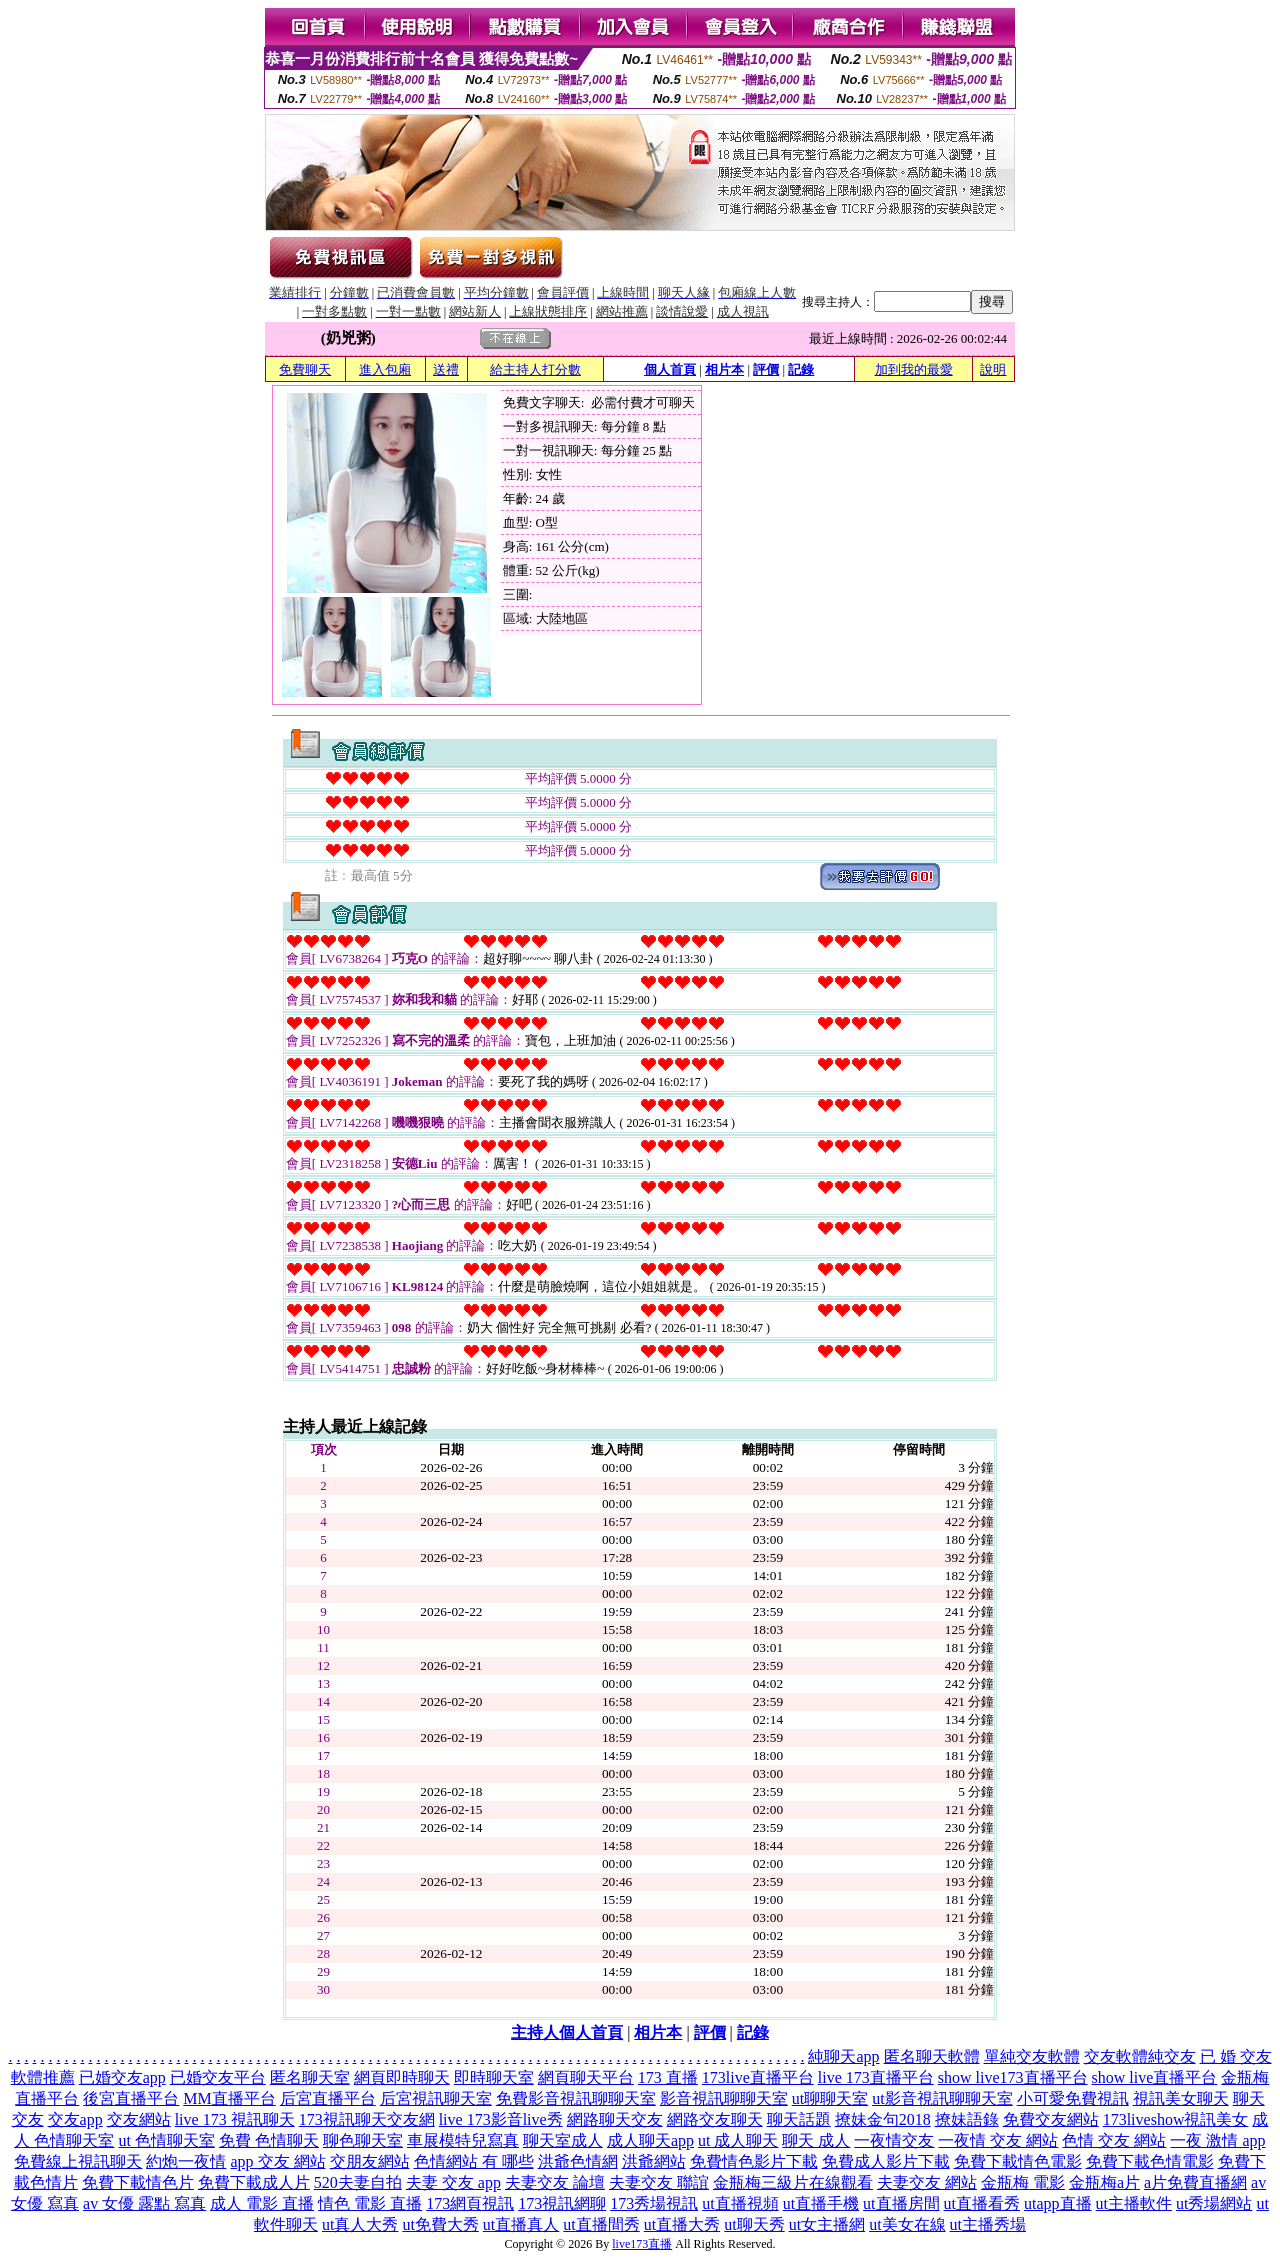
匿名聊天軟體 (932, 2056)
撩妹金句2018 (883, 2119)
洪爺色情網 (578, 2161)
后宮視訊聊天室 (436, 2098)
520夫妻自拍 (358, 2182)
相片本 (724, 369)
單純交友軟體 (1032, 2056)
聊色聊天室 (363, 2140)
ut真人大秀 (360, 2224)
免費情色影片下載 (754, 2161)
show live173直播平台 (1013, 2077)
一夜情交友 (894, 2140)
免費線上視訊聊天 (78, 2161)
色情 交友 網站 (1114, 2140)
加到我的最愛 (914, 369)
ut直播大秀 (682, 2224)
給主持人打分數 (535, 369)
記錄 (801, 369)
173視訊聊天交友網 (367, 2119)
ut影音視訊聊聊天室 (942, 2098)
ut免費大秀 (440, 2224)
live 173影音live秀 (501, 2119)
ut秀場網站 (1214, 2203)
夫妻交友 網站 (927, 2182)
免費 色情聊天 (269, 2140)
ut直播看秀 (982, 2203)
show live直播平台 (1155, 2077)
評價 (766, 369)
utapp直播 (1058, 2203)
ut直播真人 (521, 2224)
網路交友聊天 (715, 2119)
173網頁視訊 (470, 2203)
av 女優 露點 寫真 (144, 2203)
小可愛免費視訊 (1073, 2098)
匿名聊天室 (310, 2077)
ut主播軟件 (1134, 2203)
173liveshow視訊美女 (1176, 2119)
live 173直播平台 (876, 2077)
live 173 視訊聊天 (235, 2119)
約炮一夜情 (186, 2161)
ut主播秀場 (988, 2224)
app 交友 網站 (277, 2161)
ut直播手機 (821, 2203)
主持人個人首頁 (567, 2032)
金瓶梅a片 (1104, 2182)
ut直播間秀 (601, 2224)
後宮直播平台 (131, 2098)
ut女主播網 (827, 2224)
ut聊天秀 (754, 2224)
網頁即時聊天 (402, 2077)
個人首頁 (670, 369)
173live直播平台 (758, 2077)
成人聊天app (650, 2140)
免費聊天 (305, 369)
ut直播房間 (901, 2203)
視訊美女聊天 (1181, 2098)
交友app (75, 2119)
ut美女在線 (907, 2224)
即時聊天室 (494, 2077)
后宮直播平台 (328, 2098)
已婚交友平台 (218, 2077)
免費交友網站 (1051, 2119)
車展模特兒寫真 (463, 2140)
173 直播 (668, 2077)
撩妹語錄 (967, 2119)
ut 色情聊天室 (166, 2140)
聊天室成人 (563, 2140)
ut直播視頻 (740, 2203)
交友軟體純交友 (1140, 2056)
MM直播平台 (229, 2098)
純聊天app (843, 2056)
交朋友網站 (370, 2161)
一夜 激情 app (1217, 2140)
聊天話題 (799, 2119)
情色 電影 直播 (370, 2203)
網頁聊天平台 (586, 2077)
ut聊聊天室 (830, 2098)
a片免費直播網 (1195, 2182)
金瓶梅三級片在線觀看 (793, 2182)
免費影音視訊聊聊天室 (576, 2098)
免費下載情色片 (138, 2182)
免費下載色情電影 (1150, 2161)
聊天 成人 (816, 2140)
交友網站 (139, 2119)
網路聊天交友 (615, 2119)
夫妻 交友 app (453, 2182)
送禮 (446, 369)
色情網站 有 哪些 (474, 2161)
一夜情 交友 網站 (998, 2140)
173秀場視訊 (654, 2203)
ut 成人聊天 (738, 2140)
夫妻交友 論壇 (555, 2182)
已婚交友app (122, 2077)
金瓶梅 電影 (1023, 2182)
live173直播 (642, 2244)
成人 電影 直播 (262, 2203)
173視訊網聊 (562, 2203)
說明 (993, 369)
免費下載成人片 (254, 2182)
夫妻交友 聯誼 (659, 2182)
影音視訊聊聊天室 (724, 2098)
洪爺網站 (654, 2161)
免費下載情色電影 (1018, 2161)
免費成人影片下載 (886, 2161)
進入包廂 (385, 369)
